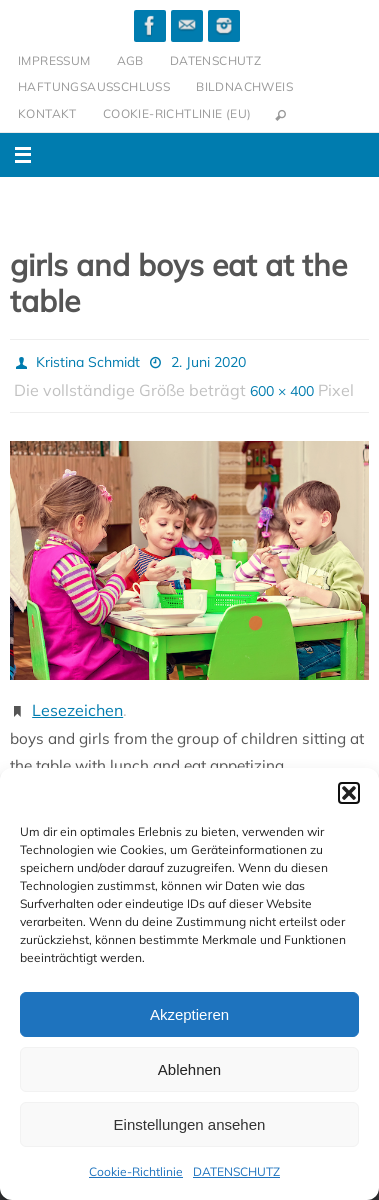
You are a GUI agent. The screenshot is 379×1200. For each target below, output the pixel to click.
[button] (349, 793)
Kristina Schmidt (88, 362)
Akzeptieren (189, 1014)
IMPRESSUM (54, 60)
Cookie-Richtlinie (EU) (177, 113)
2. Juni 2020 (208, 362)
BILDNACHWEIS (244, 86)
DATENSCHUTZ (236, 1171)
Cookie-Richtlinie (136, 1171)
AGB (130, 60)
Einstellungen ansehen (190, 1124)
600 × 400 (282, 391)
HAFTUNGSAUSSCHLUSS (94, 86)
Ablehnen (189, 1069)
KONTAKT (47, 113)
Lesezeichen (77, 710)
